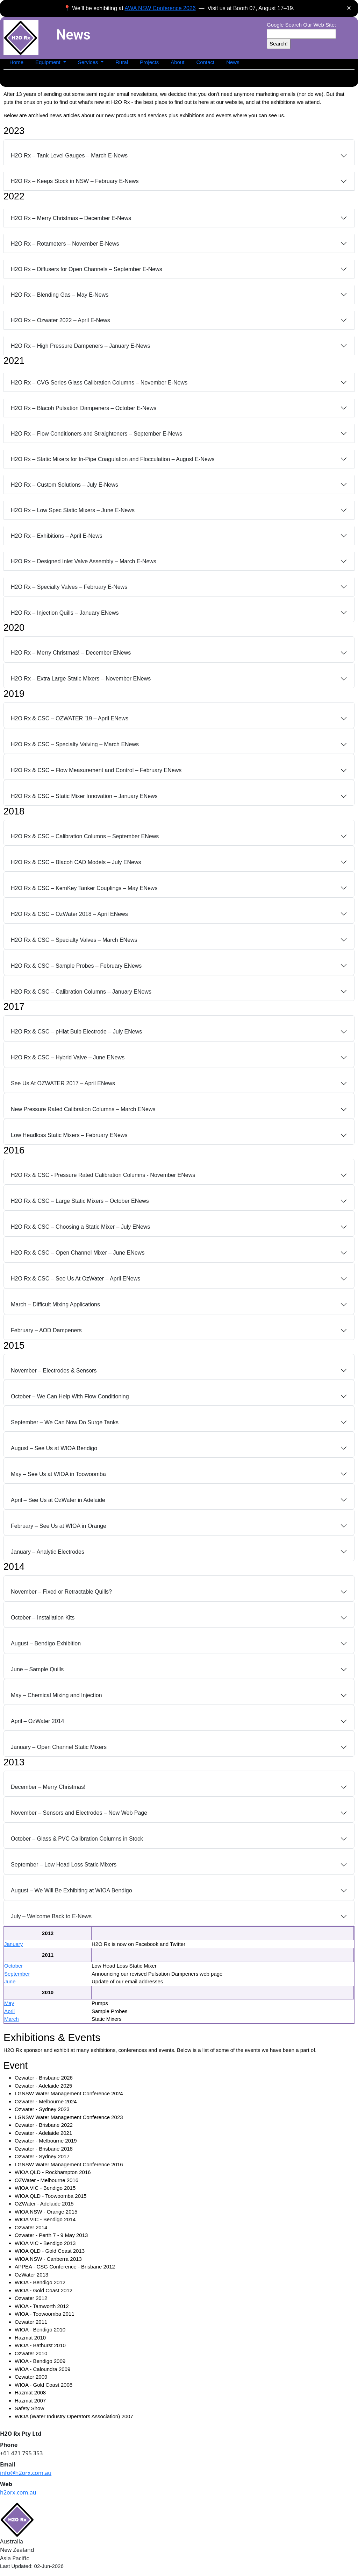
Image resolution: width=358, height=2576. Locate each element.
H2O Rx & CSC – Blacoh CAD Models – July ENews (76, 862)
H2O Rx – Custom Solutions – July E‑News (64, 485)
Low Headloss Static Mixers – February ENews (69, 1135)
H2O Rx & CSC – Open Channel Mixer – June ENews (77, 1253)
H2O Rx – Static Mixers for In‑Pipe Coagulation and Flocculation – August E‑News (113, 459)
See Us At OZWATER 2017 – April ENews (63, 1083)
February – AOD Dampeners (46, 1330)
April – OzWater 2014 (37, 1721)
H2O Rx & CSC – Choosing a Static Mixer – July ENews (80, 1227)
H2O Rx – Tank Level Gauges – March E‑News (69, 155)
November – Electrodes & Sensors (53, 1371)
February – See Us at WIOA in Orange (58, 1526)
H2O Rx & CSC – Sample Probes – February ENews (76, 966)
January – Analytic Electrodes (47, 1552)
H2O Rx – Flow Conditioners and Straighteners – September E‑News (96, 434)
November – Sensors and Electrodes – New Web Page (79, 1813)
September (17, 1974)
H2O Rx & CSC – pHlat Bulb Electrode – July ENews (76, 1032)
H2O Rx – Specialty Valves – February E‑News (69, 587)
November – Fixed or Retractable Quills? (61, 1592)
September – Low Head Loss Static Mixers (63, 1865)
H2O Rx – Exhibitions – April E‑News (56, 536)
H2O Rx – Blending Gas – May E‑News (59, 295)
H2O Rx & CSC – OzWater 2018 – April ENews (69, 914)
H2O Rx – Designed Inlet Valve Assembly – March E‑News (83, 561)
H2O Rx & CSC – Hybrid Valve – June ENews (67, 1057)
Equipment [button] (48, 62)
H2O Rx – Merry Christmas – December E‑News (71, 218)
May (9, 2003)
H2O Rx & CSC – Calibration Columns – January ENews (81, 992)
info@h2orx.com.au (25, 2473)
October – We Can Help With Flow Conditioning (70, 1396)
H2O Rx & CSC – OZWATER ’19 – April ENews (69, 718)
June (10, 1981)
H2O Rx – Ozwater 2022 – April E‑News (60, 320)
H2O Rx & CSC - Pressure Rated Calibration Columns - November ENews (103, 1175)
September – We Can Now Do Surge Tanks (65, 1422)
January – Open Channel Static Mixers (59, 1747)
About (177, 62)
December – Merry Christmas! (48, 1787)
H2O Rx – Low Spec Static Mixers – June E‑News (73, 510)
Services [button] (89, 62)
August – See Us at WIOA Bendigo (54, 1448)
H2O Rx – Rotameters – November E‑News (65, 244)
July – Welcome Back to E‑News (51, 1916)
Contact (205, 62)
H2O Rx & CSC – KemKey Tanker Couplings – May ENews (84, 888)
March (11, 2019)
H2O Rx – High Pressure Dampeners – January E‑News (80, 346)
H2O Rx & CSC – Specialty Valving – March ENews (75, 744)
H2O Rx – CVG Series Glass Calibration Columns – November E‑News (99, 383)
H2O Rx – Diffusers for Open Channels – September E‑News (86, 269)
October (13, 1966)
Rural (121, 62)
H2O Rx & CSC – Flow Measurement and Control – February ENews (96, 770)
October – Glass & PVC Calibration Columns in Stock (77, 1839)
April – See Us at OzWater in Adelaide (58, 1500)
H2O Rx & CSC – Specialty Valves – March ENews (74, 940)
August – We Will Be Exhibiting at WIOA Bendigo (71, 1890)
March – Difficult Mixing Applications (55, 1304)
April (9, 2011)
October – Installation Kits (42, 1618)
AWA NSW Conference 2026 (159, 8)
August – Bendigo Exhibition (46, 1643)
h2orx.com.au (18, 2492)
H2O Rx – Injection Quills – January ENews (65, 613)
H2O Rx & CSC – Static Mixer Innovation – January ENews (84, 796)
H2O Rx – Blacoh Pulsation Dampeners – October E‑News (83, 408)
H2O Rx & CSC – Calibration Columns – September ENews (85, 836)
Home (16, 62)
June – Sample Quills (37, 1669)
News (232, 62)
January (13, 1944)
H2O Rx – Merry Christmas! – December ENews (71, 653)
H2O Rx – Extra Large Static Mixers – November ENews (81, 679)
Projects (149, 62)
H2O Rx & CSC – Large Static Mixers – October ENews (80, 1201)
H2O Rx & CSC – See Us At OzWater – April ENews (75, 1279)
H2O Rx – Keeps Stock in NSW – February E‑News (74, 181)
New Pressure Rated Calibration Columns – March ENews (83, 1109)
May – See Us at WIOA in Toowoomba (58, 1474)
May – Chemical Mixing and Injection (56, 1695)
